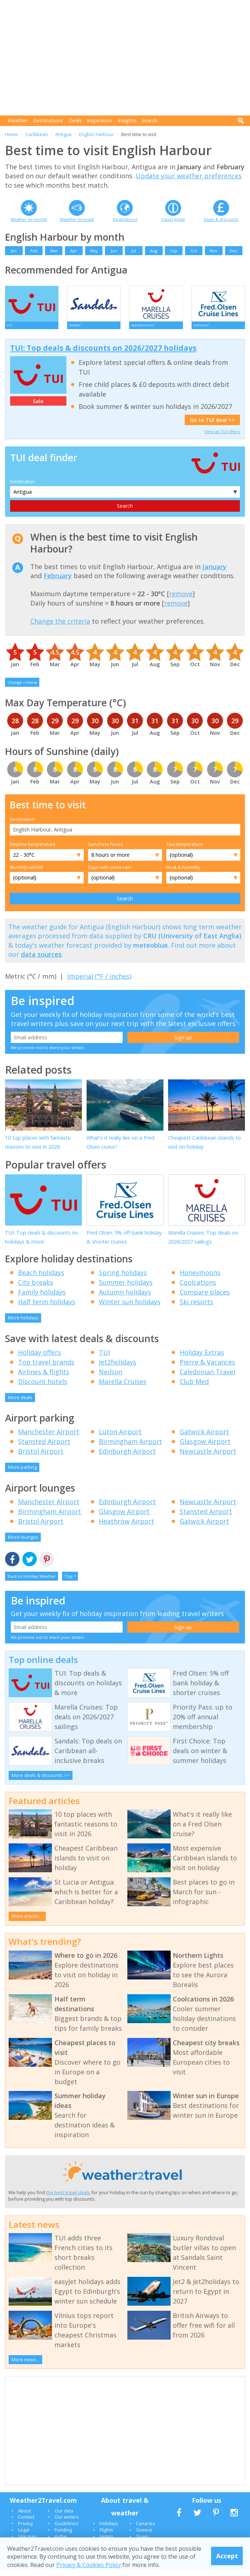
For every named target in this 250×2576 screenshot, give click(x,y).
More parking (22, 1474)
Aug (153, 250)
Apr (73, 250)
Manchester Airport (48, 1438)
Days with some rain (109, 874)
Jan (14, 250)
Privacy (25, 2530)
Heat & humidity (183, 874)
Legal (23, 2536)
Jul (133, 250)
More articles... (27, 1923)
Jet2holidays (117, 1369)
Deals (75, 120)
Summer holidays (126, 1289)
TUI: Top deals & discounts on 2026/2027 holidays (103, 355)
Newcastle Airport (208, 1458)
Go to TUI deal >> (212, 426)
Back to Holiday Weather (32, 1583)
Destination (22, 488)
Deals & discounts (221, 219)
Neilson (110, 1378)
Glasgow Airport (205, 1448)
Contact (26, 2523)
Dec (233, 250)
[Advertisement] (127, 57)
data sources (41, 961)
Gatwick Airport (204, 1438)
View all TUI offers (222, 438)
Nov (214, 250)
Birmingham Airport (130, 1448)
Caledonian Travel (207, 1378)
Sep (173, 250)
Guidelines (66, 2530)
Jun (114, 250)
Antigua (63, 134)
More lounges (23, 1544)
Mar (54, 250)
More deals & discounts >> (41, 1782)
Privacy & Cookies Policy (88, 2565)
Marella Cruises (122, 1388)
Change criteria (22, 689)
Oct (193, 250)
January (214, 573)
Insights (127, 120)
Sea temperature (184, 851)
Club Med (194, 1388)
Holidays (109, 2530)
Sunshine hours (105, 851)
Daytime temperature (33, 851)
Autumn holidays (125, 1298)
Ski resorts (196, 1308)
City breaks (35, 1289)
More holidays (23, 1324)
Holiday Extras (202, 1359)
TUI (104, 1359)
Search (149, 120)
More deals (20, 1404)
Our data (63, 2517)
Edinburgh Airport (127, 1458)
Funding (63, 2536)
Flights (106, 2536)
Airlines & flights (43, 1378)
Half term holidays (46, 1308)
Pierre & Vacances (207, 1369)
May (94, 250)
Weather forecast (77, 219)
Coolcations (198, 1289)
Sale (38, 408)
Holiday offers (39, 1359)
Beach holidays (41, 1279)
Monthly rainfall (26, 874)
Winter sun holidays (130, 1308)
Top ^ (70, 1583)
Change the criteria (60, 628)
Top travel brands (46, 1369)
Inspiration (99, 120)
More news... (25, 2366)
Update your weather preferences (189, 175)
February (58, 582)
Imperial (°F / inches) (99, 983)
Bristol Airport (40, 1458)
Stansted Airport (44, 1448)
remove (181, 600)
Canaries (145, 2530)
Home (11, 134)
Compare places (205, 1298)
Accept (227, 2555)
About (24, 2517)
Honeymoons (200, 1279)
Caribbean (37, 134)
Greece (144, 2536)
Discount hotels (42, 1388)
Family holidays (42, 1298)
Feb (34, 250)
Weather (18, 120)
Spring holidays (123, 1279)
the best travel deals (68, 2199)
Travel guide (173, 219)
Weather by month (28, 219)
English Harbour (96, 134)
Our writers (66, 2523)
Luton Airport (120, 1438)
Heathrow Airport (126, 1528)
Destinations (48, 120)
